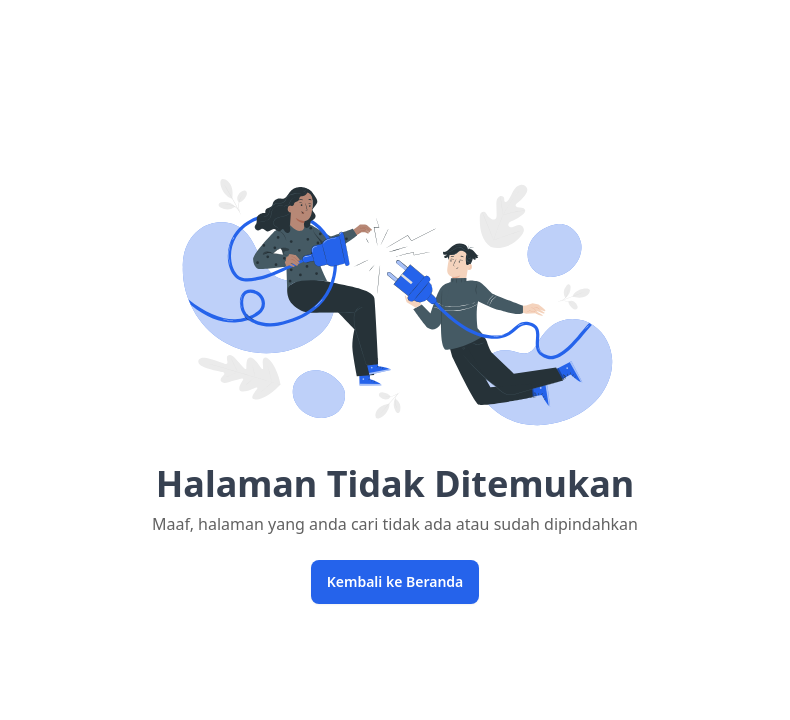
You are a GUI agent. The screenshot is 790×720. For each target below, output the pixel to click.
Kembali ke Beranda (395, 581)
